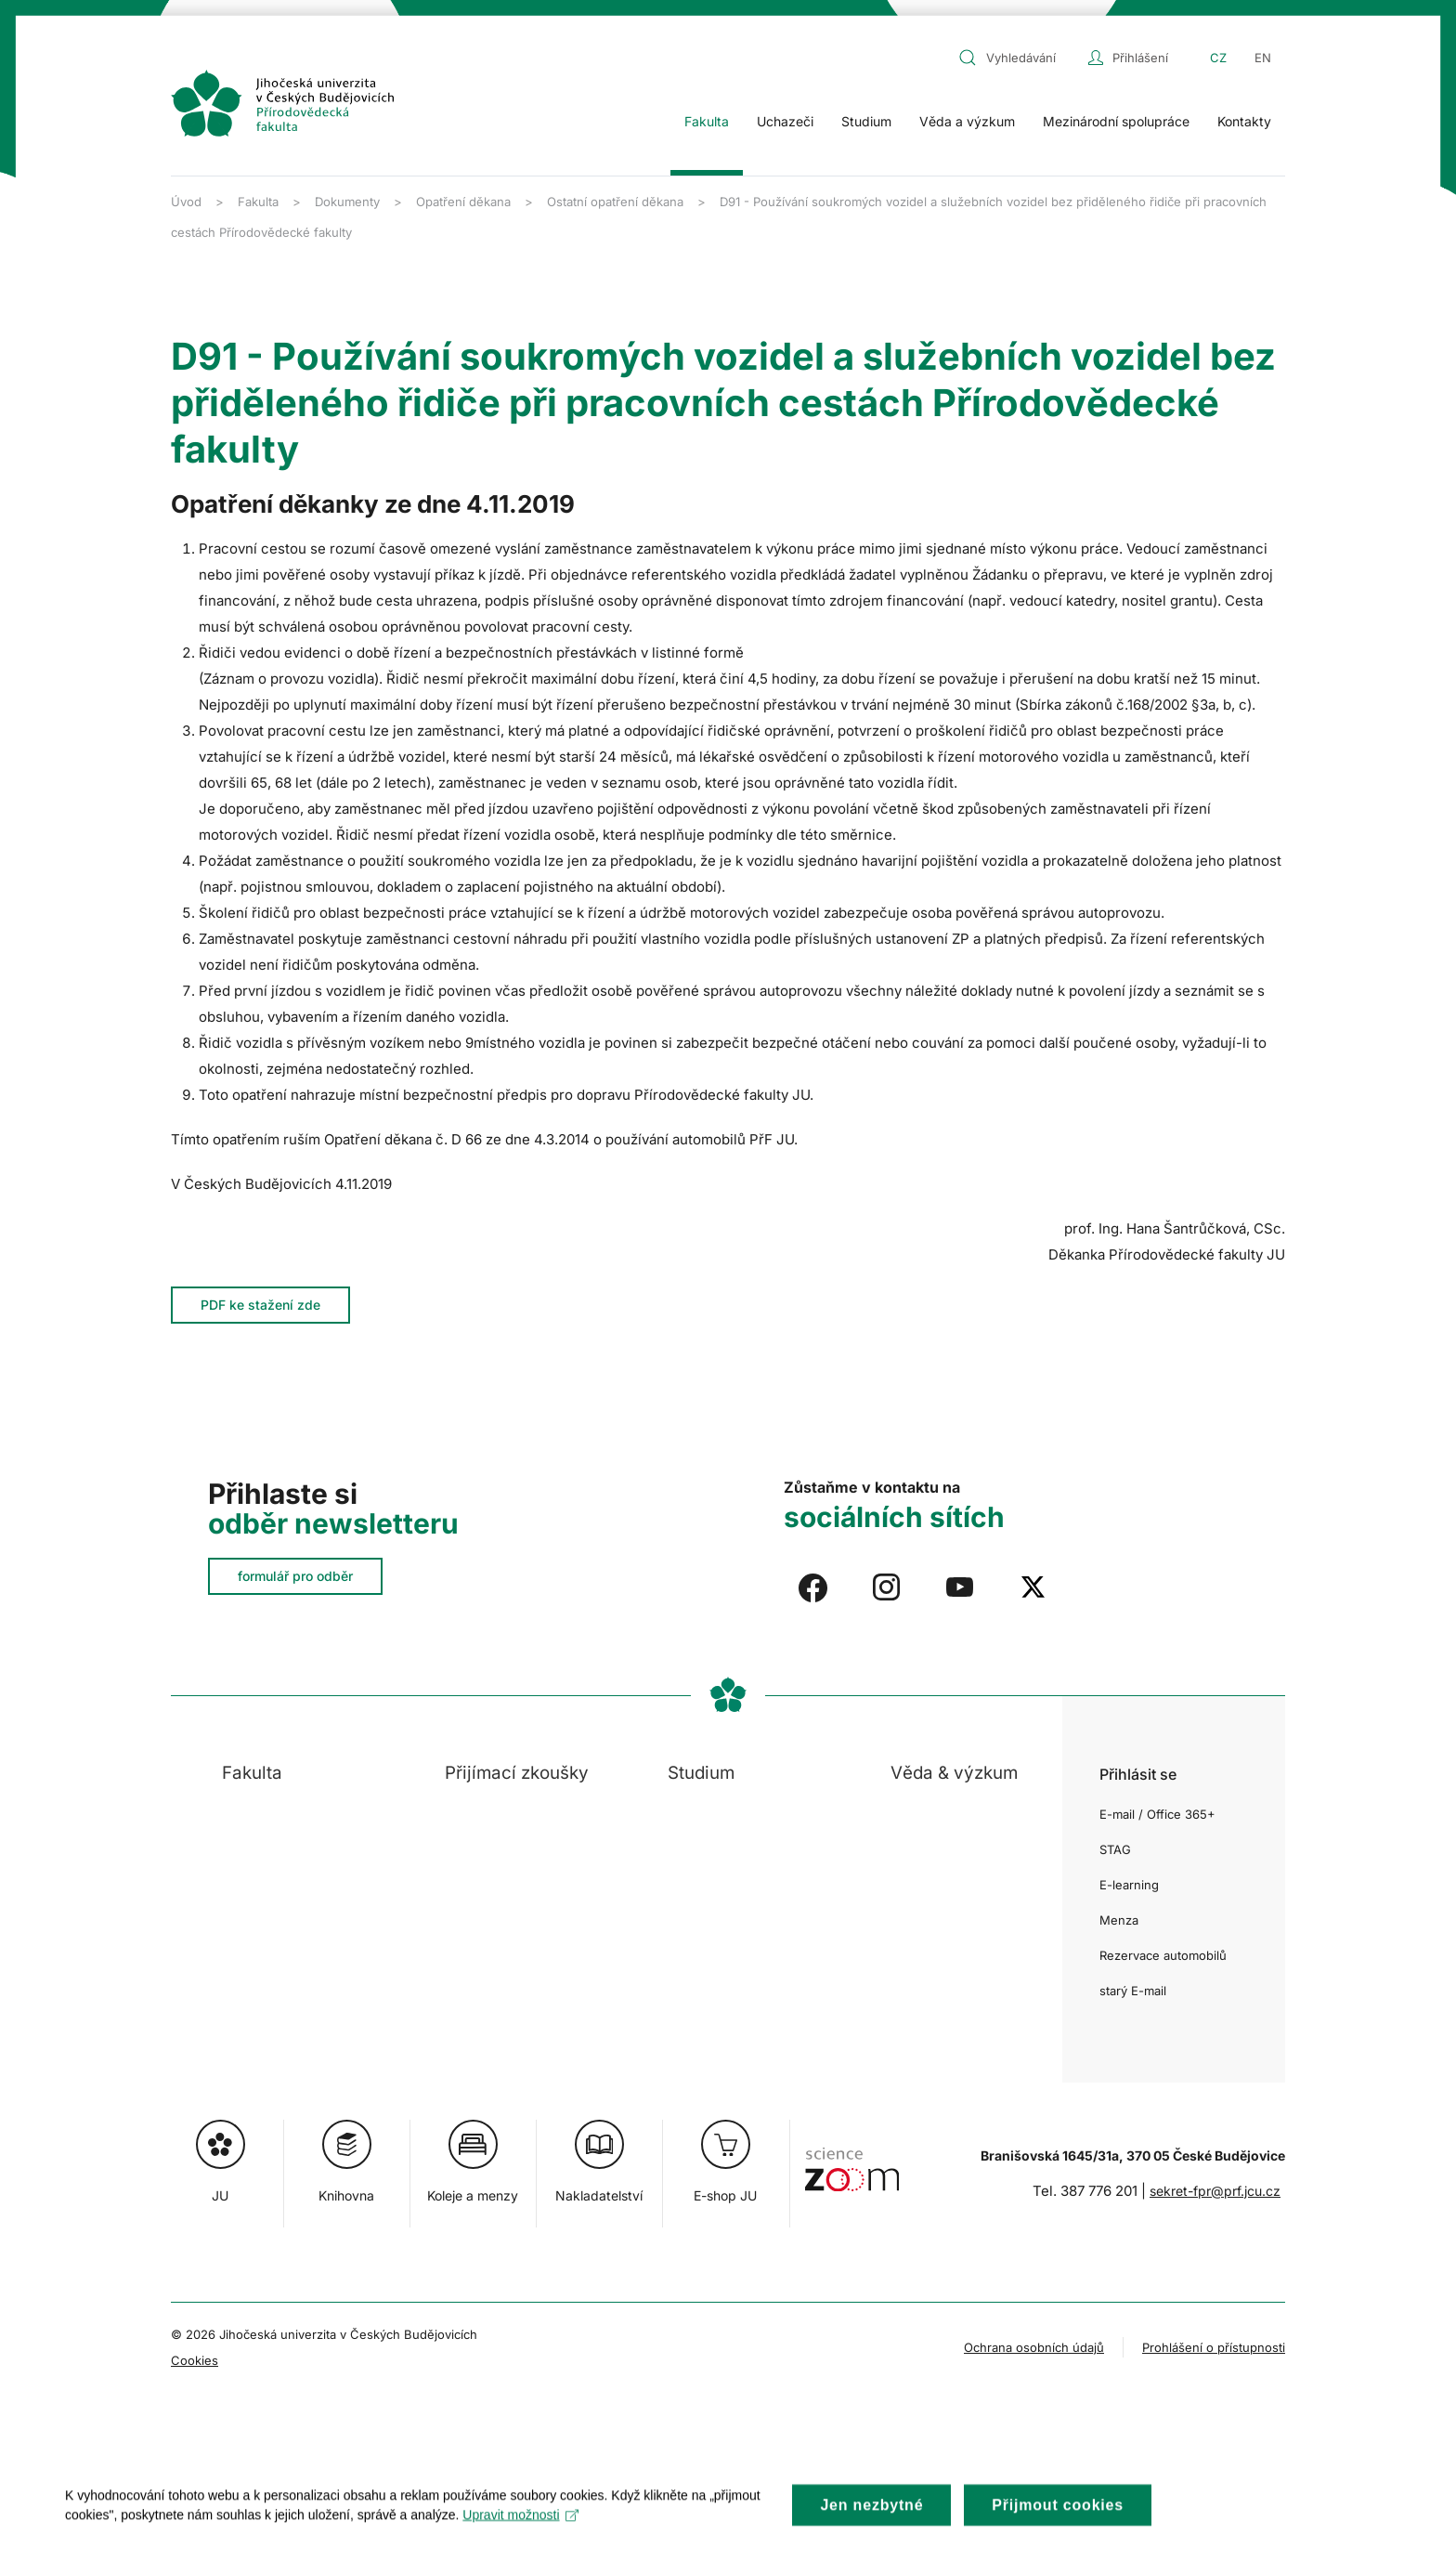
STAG (1115, 1849)
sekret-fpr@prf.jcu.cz (1215, 2191)
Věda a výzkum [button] (967, 121)
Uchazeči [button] (785, 121)
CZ (1218, 57)
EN (1262, 57)
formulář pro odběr (295, 1576)
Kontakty (1244, 121)
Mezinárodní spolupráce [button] (1116, 121)
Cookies (194, 2360)
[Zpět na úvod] (282, 103)
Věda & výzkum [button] (954, 1772)
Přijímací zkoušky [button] (517, 1772)
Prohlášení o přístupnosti (1213, 2347)
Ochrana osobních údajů (1034, 2347)
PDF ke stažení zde (260, 1305)
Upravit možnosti (520, 2529)
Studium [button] (866, 121)
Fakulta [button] (706, 121)
